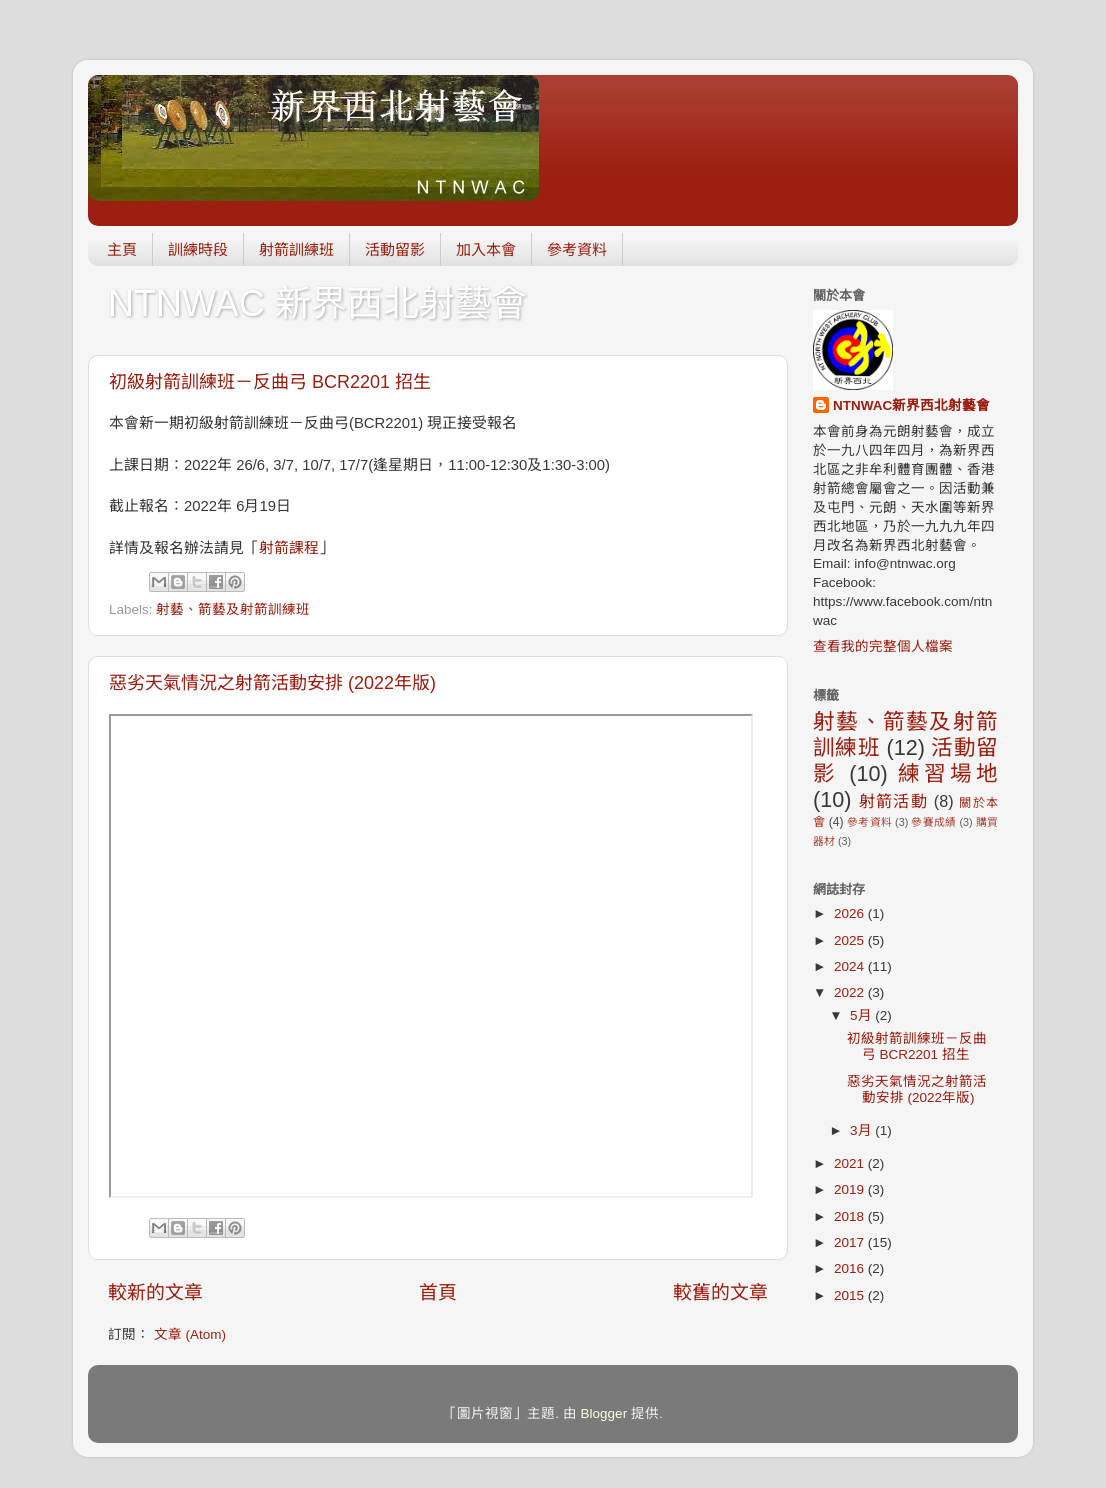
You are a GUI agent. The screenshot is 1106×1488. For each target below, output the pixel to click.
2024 (851, 966)
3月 (862, 1130)
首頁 (438, 1292)
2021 (851, 1163)
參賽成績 (933, 822)
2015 (851, 1295)
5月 (862, 1015)
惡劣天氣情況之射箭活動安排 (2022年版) (272, 683)
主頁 (122, 249)
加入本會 (486, 249)
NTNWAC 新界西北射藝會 (317, 303)
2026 (851, 913)
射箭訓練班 (296, 249)
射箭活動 (893, 801)
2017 (851, 1242)
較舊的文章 (720, 1292)
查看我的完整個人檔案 (883, 646)
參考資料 (577, 249)
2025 (851, 940)
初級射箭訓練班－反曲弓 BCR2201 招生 (270, 382)
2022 (851, 992)
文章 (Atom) (190, 1334)
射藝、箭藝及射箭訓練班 (233, 609)
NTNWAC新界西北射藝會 (911, 405)
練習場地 (948, 773)
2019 (851, 1189)
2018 (851, 1216)
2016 (851, 1268)
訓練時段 (198, 249)
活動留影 (395, 249)
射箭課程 (289, 548)
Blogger (604, 1413)
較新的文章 (155, 1292)
